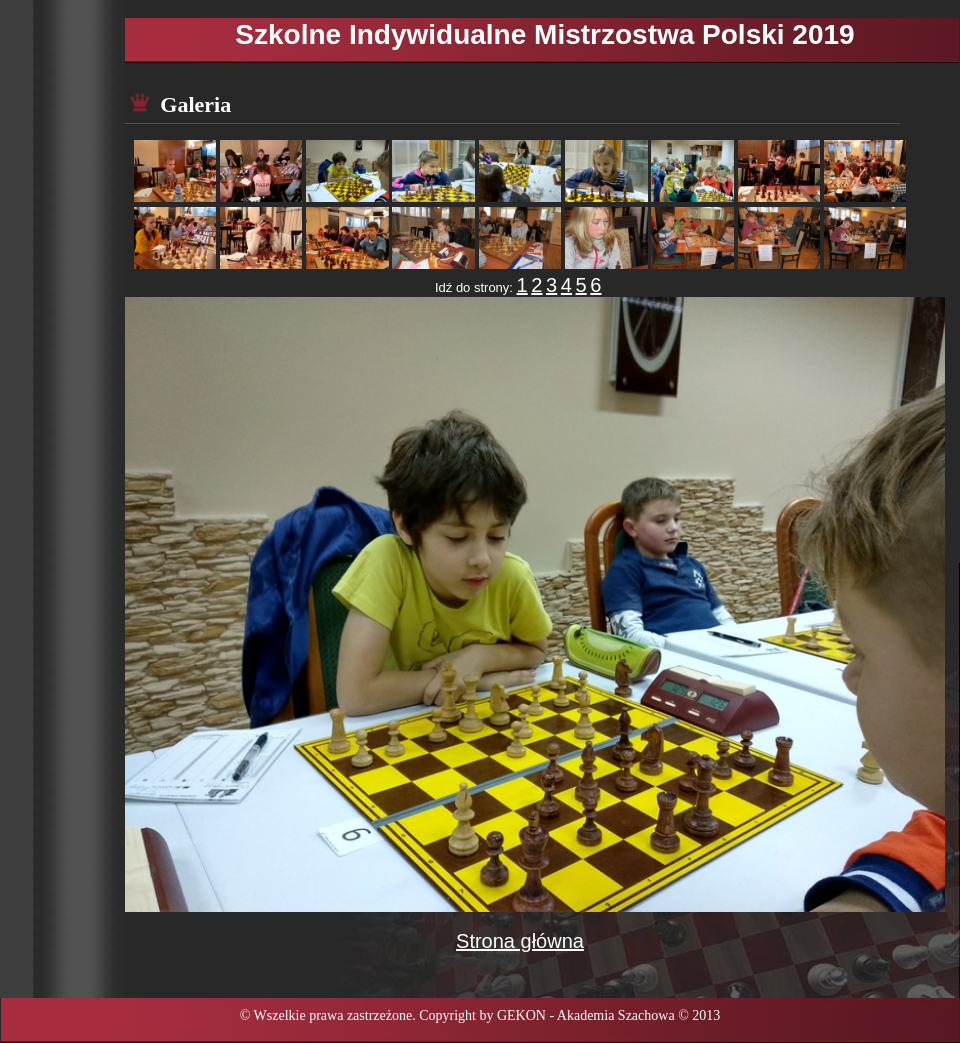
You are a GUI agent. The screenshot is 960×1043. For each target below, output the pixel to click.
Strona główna (520, 941)
